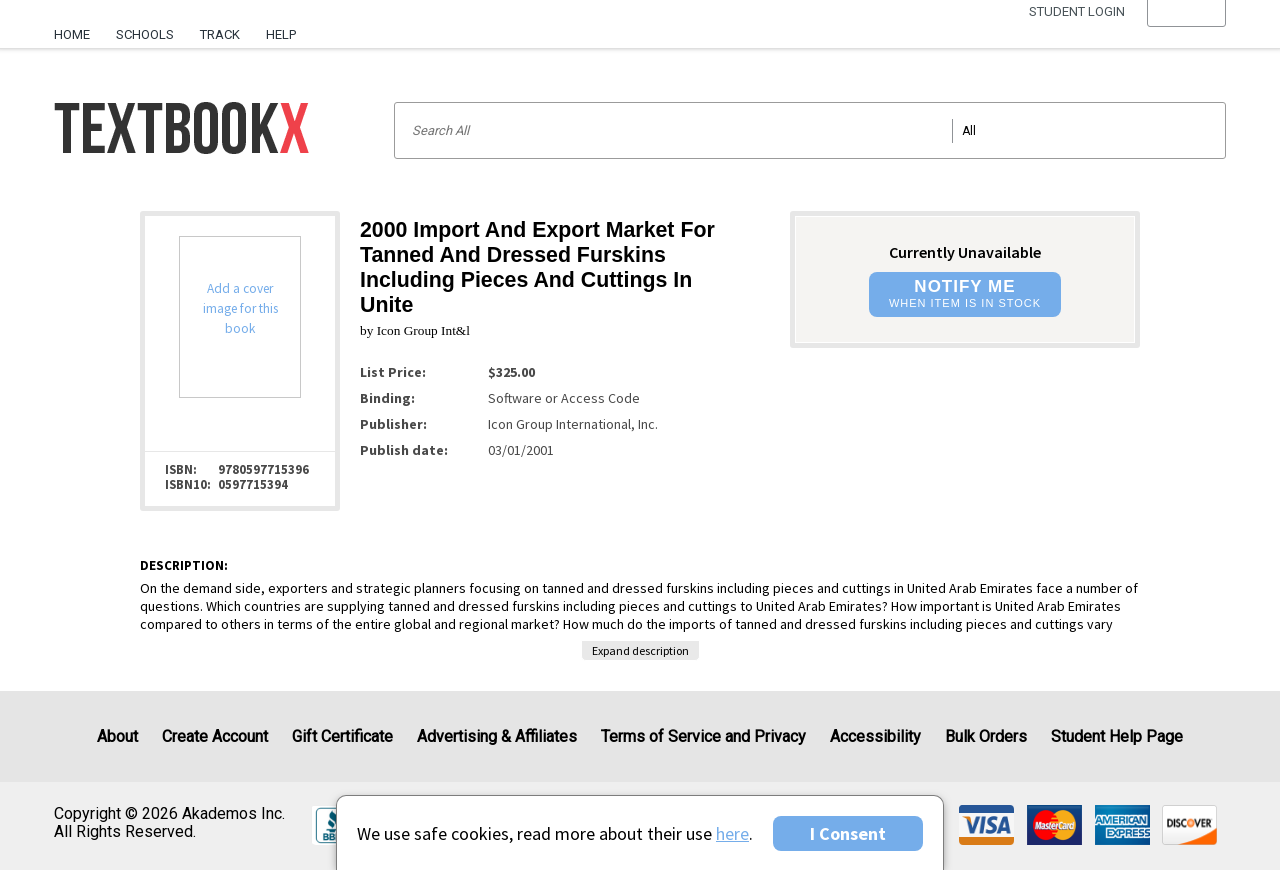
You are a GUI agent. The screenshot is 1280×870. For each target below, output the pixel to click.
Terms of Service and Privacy (703, 736)
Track (220, 34)
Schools (145, 34)
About (117, 736)
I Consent (848, 833)
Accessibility (875, 736)
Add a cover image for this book (240, 308)
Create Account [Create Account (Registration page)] (215, 736)
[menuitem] (78, 27)
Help (281, 34)
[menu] (1186, 35)
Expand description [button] (640, 650)
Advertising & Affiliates (497, 736)
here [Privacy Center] (732, 833)
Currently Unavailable (965, 252)
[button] (1186, 35)
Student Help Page (1117, 736)
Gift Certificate (342, 736)
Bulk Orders (986, 736)
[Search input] (810, 130)
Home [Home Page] (72, 34)
